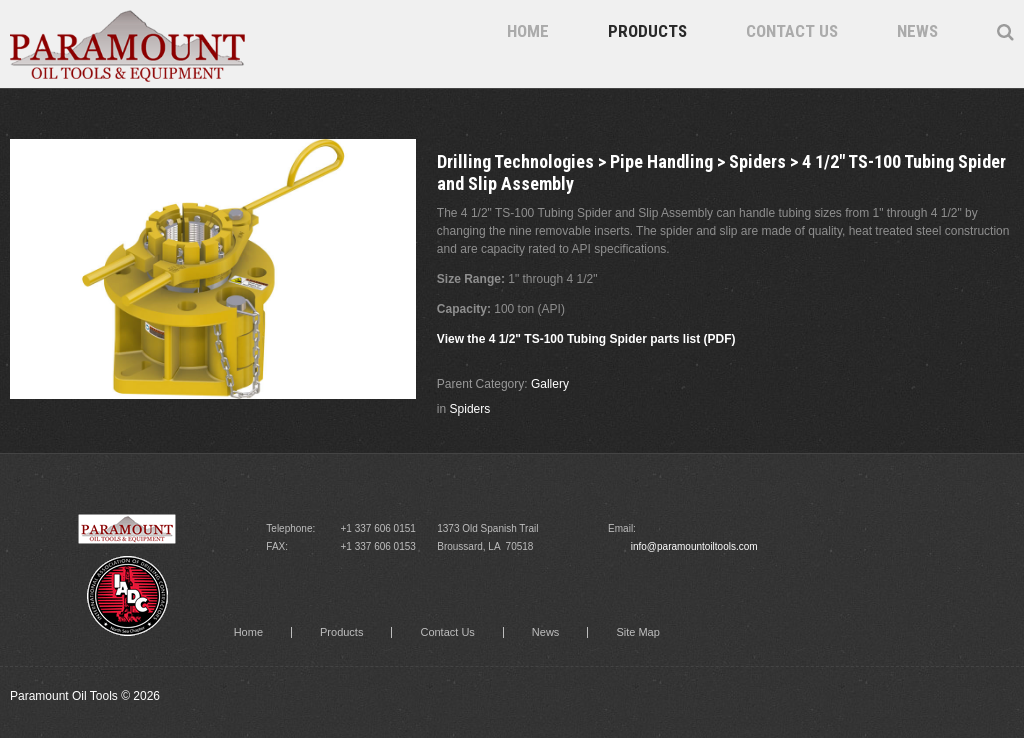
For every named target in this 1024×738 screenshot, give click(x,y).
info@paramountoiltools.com (694, 546)
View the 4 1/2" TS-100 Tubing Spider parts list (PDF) (586, 339)
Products (647, 31)
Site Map (637, 632)
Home (528, 31)
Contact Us (792, 31)
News (917, 31)
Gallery (550, 384)
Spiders (470, 409)
